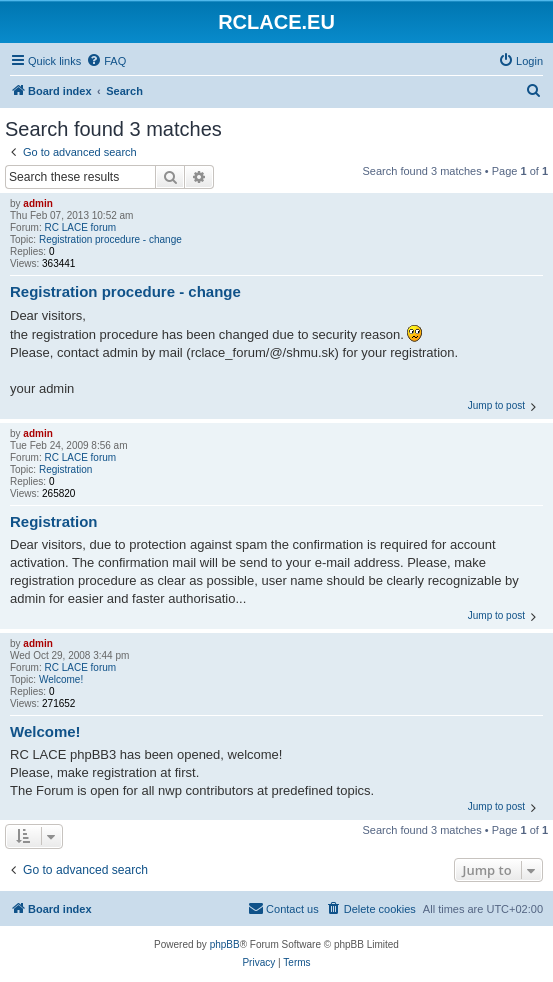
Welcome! (61, 679)
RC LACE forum (80, 227)
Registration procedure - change (110, 239)
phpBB (225, 944)
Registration (65, 469)
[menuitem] (106, 61)
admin (37, 203)
